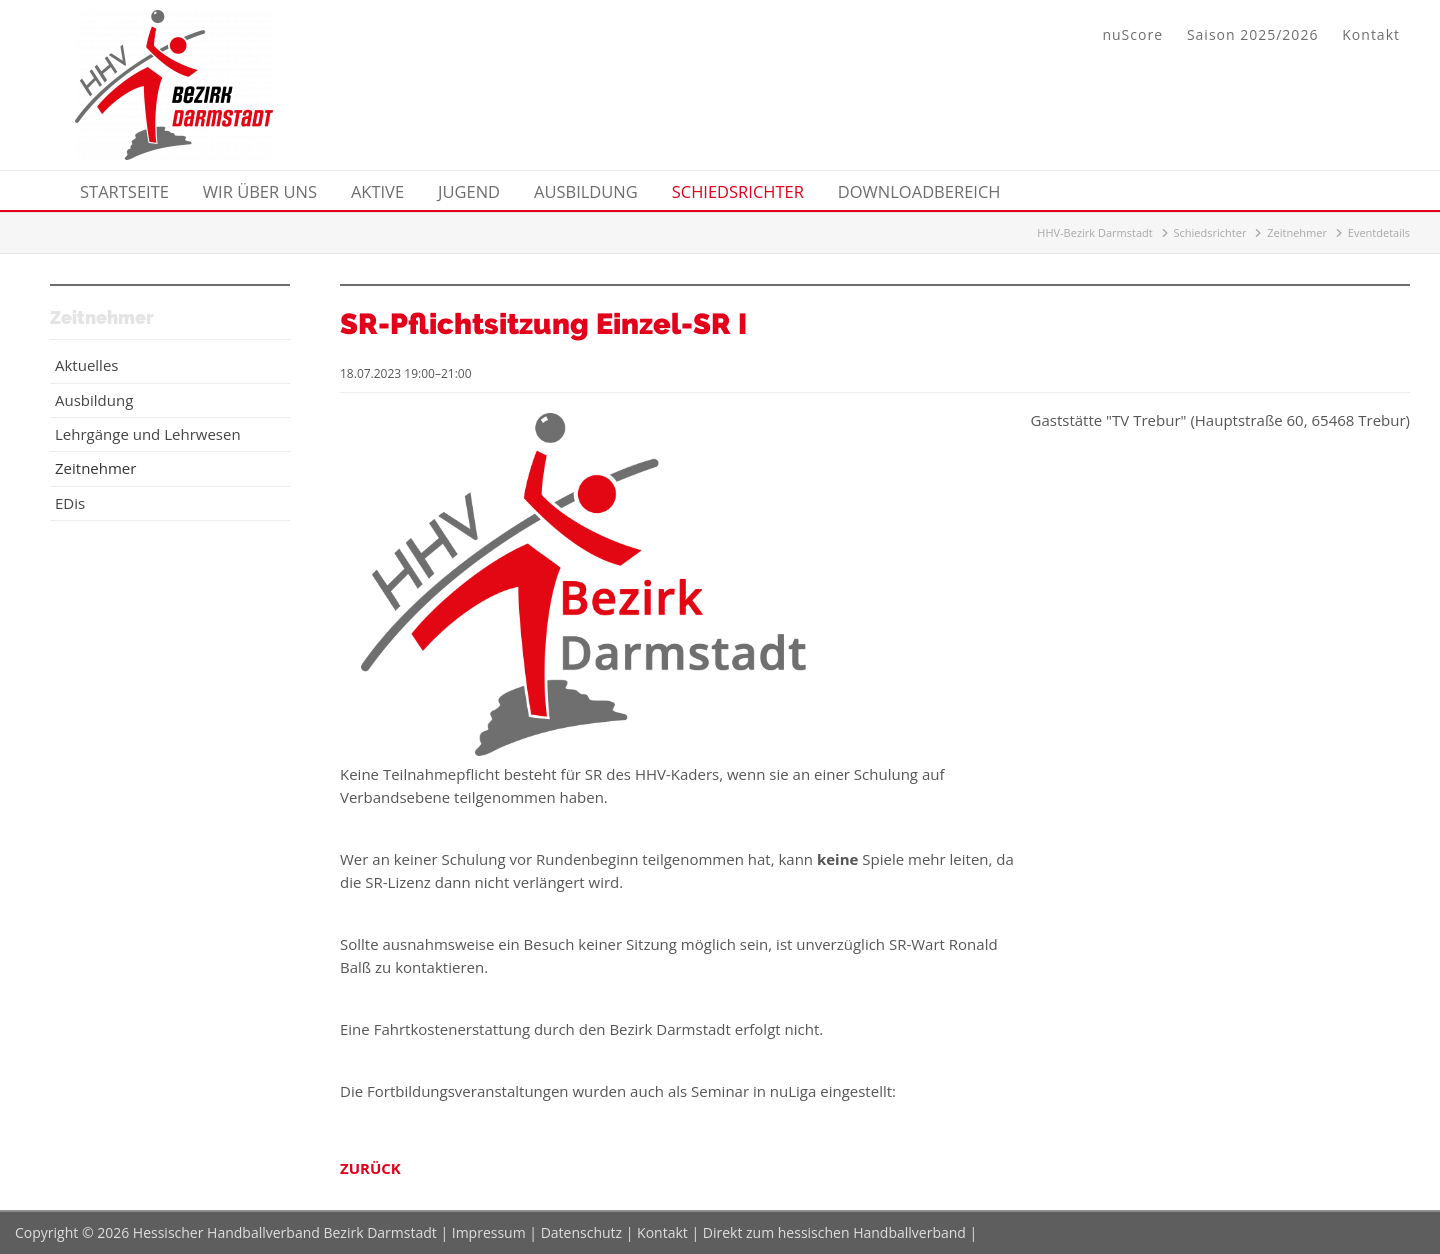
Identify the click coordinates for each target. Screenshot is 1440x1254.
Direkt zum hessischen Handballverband (834, 1232)
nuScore (1132, 34)
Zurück (370, 1168)
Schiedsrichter (1210, 232)
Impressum (489, 1232)
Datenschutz (581, 1232)
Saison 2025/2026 (1252, 34)
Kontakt (1371, 34)
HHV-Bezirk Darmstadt (1094, 232)
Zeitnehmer (1297, 232)
